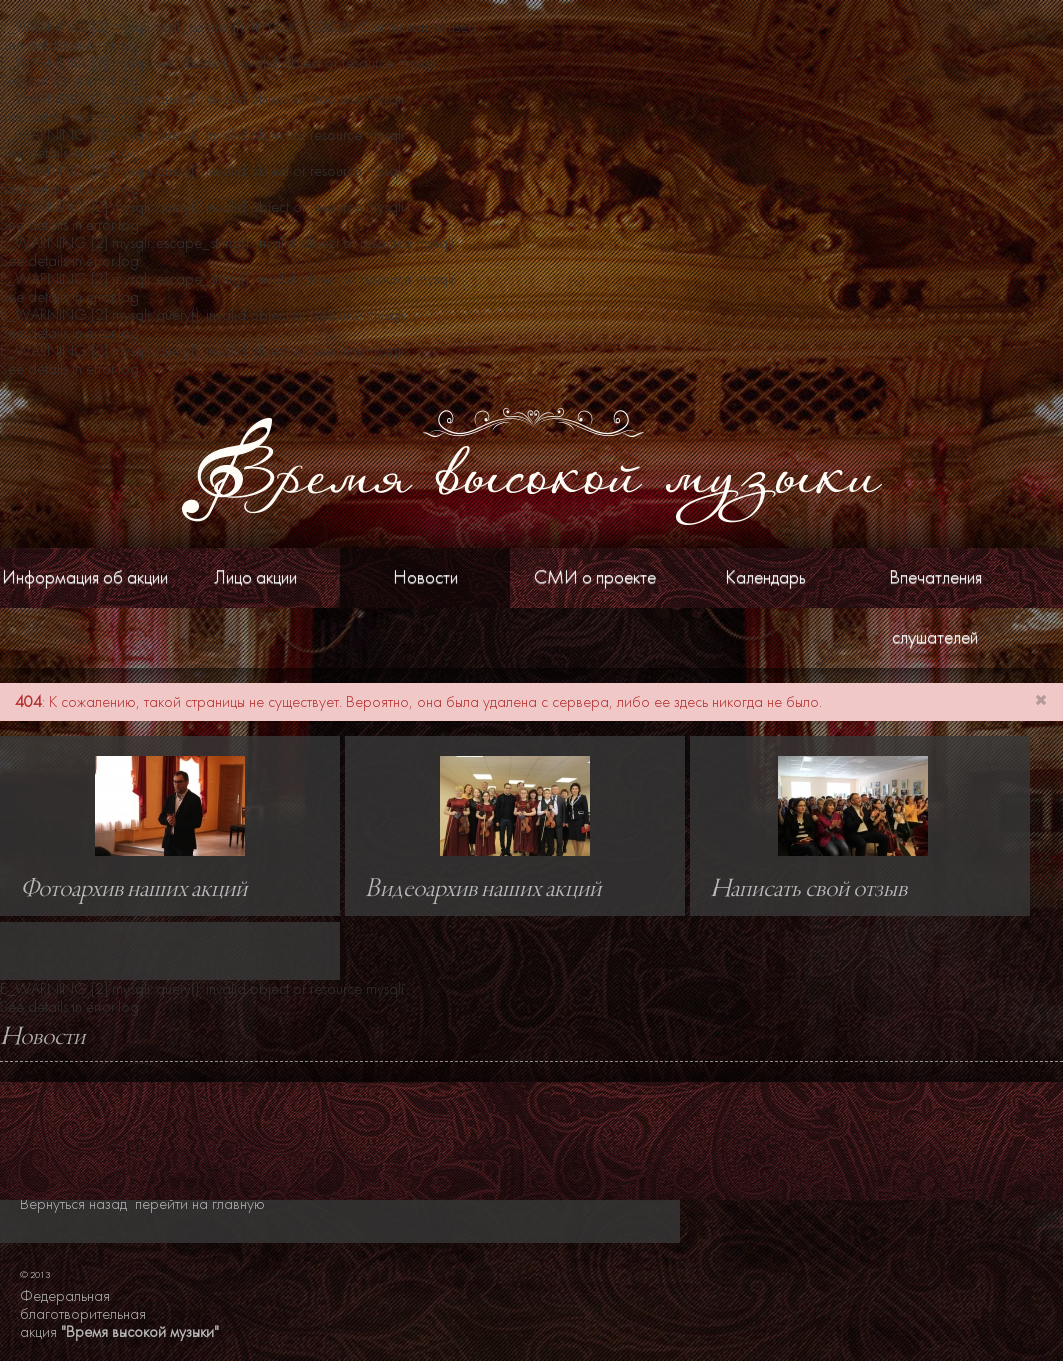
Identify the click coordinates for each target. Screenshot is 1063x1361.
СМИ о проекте (595, 577)
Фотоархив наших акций (133, 890)
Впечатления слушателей (935, 607)
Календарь (765, 577)
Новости (425, 577)
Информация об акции (85, 577)
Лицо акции (255, 577)
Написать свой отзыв (808, 890)
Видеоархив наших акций (483, 890)
